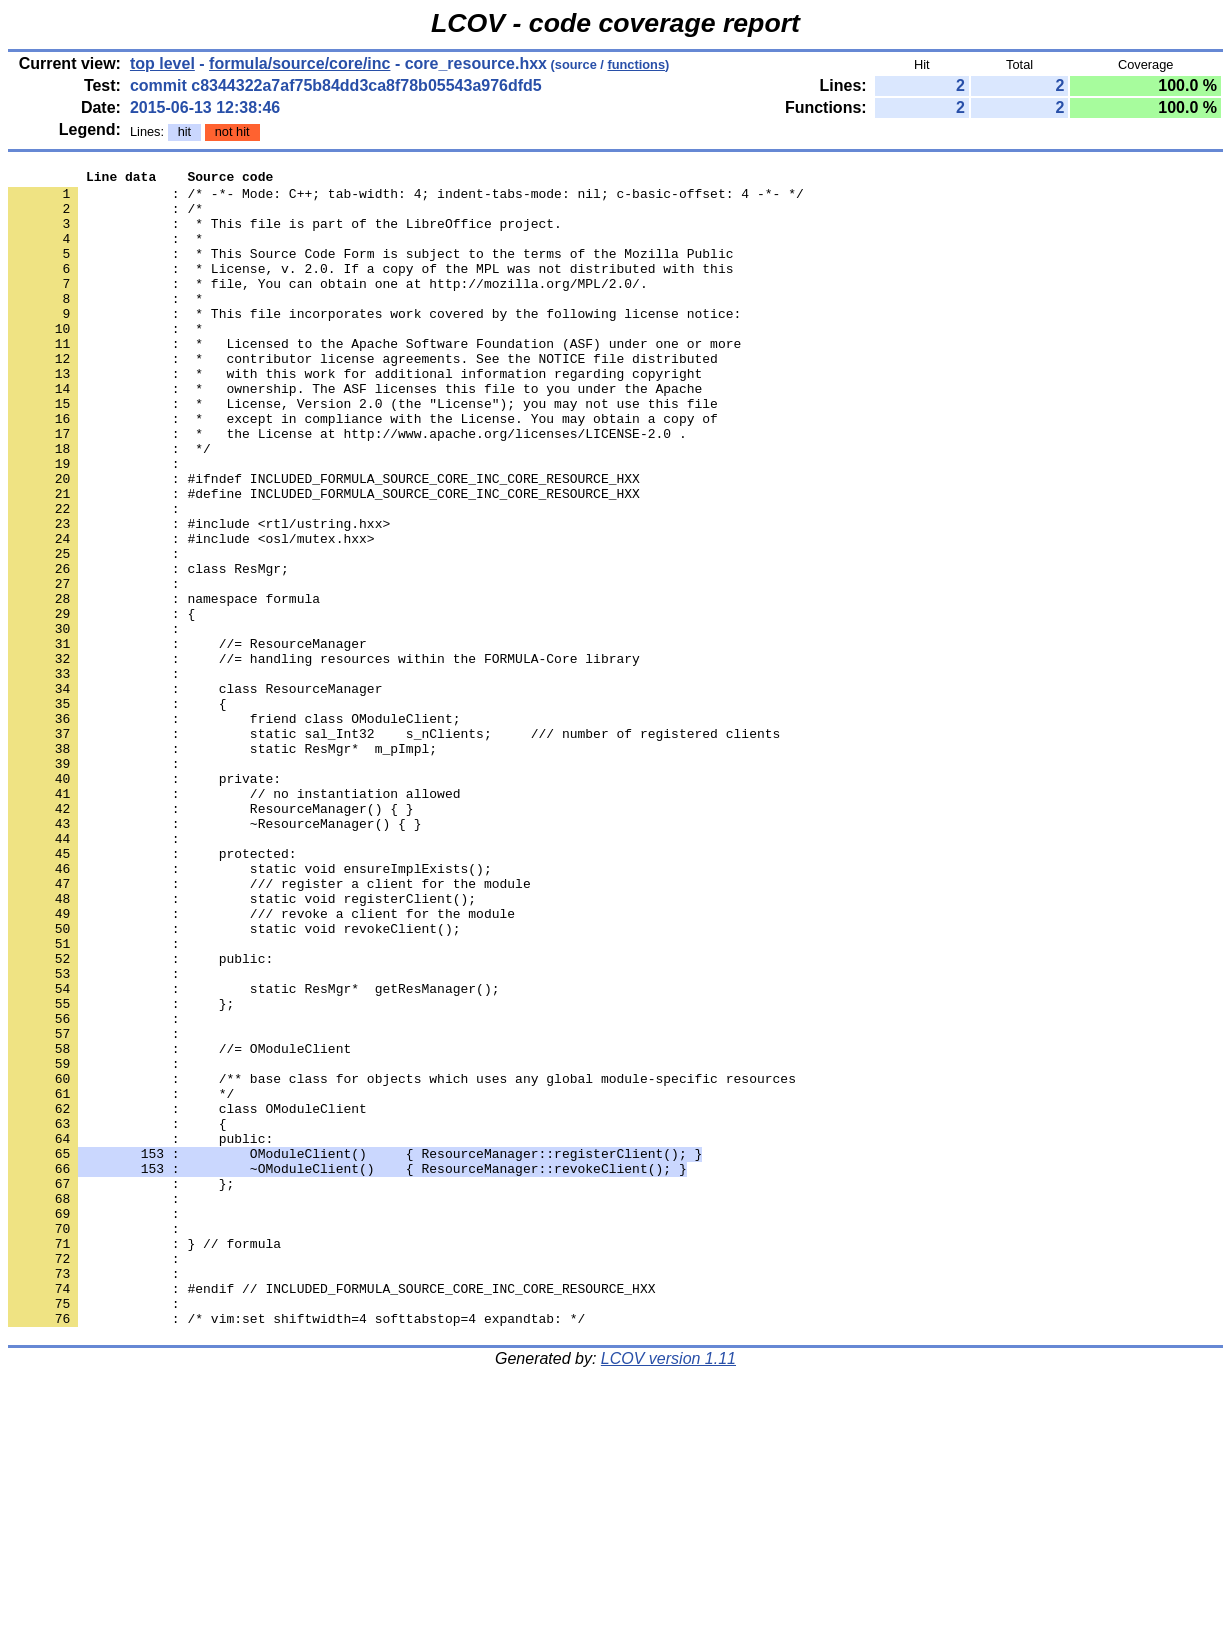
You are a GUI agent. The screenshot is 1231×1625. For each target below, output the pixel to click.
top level (162, 63)
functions (636, 64)
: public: (140, 1333)
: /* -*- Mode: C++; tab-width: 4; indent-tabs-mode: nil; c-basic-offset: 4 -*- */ (406, 199)
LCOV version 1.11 (668, 1589)
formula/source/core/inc (299, 63)
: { (117, 1315)
